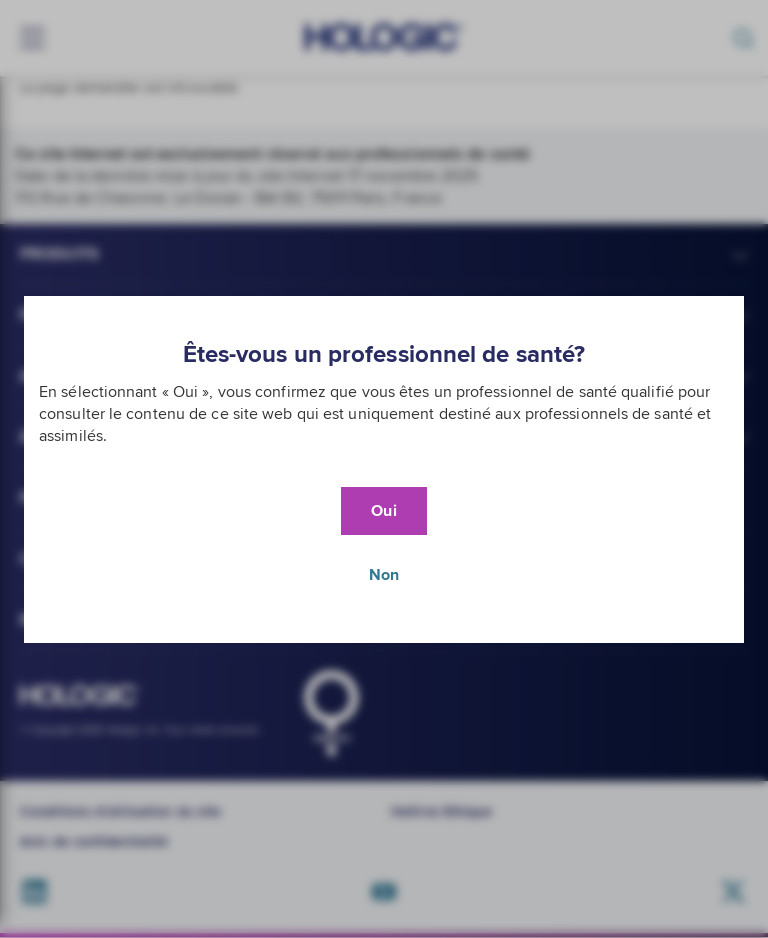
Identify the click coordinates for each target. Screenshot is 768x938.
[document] (384, 469)
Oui (383, 511)
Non (384, 575)
